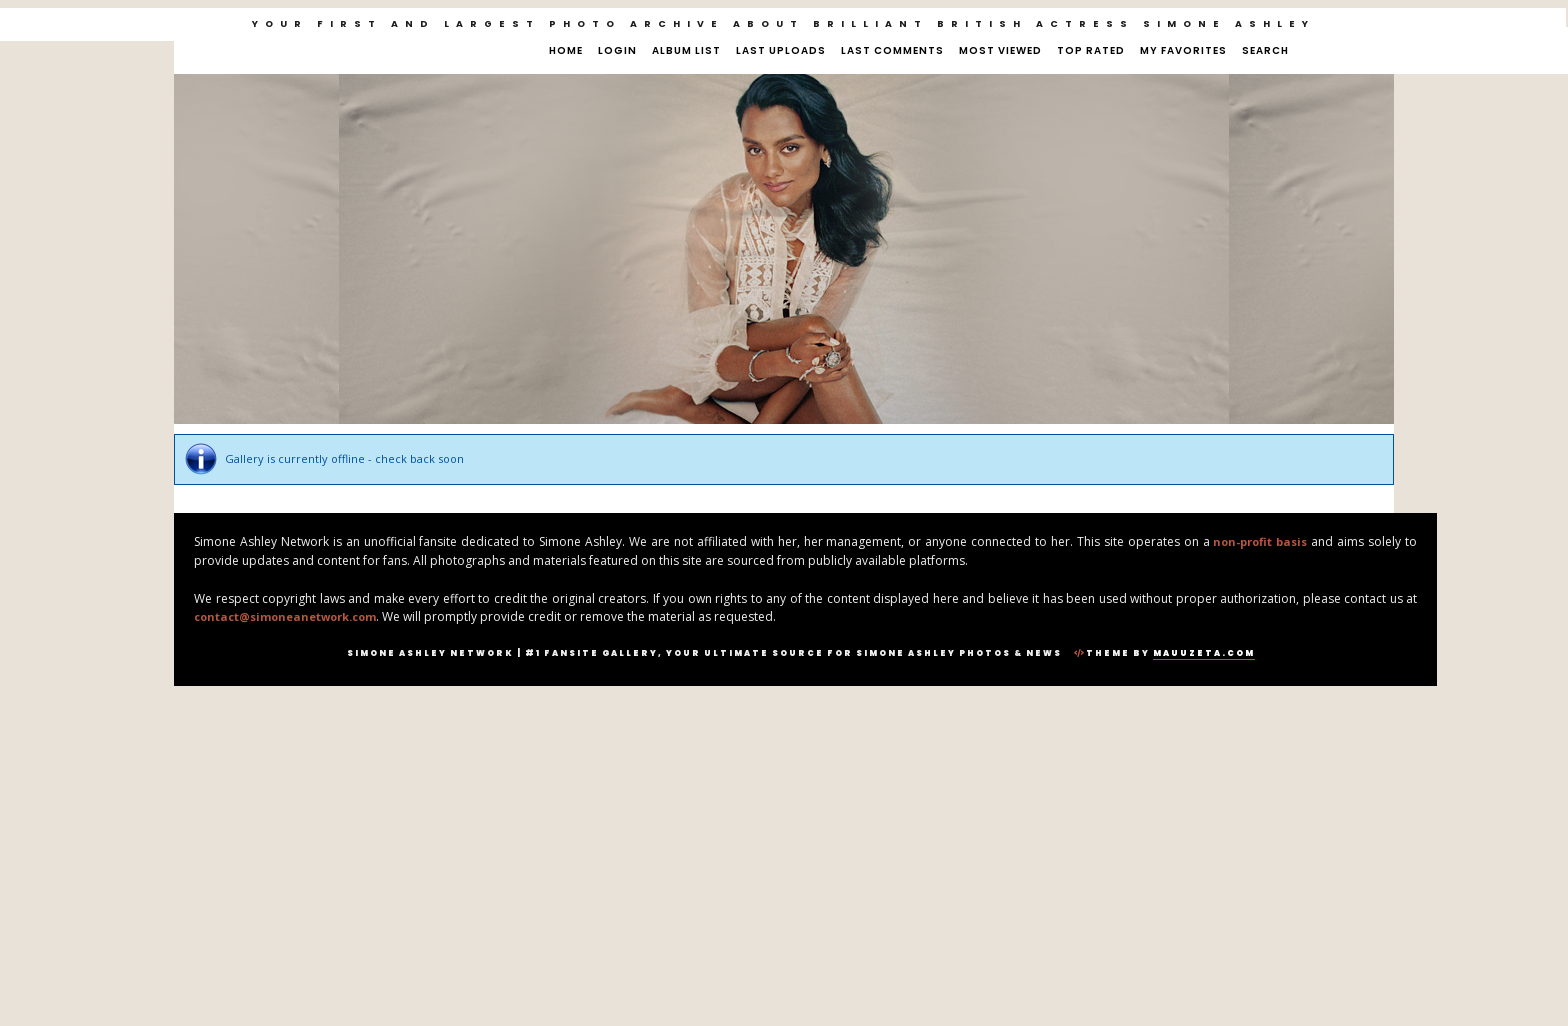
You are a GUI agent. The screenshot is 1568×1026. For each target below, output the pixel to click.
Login (617, 50)
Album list (686, 50)
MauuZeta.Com (1204, 653)
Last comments (892, 50)
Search (1265, 50)
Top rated (1091, 50)
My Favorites (1183, 50)
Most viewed (1000, 50)
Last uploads (781, 50)
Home (566, 50)
